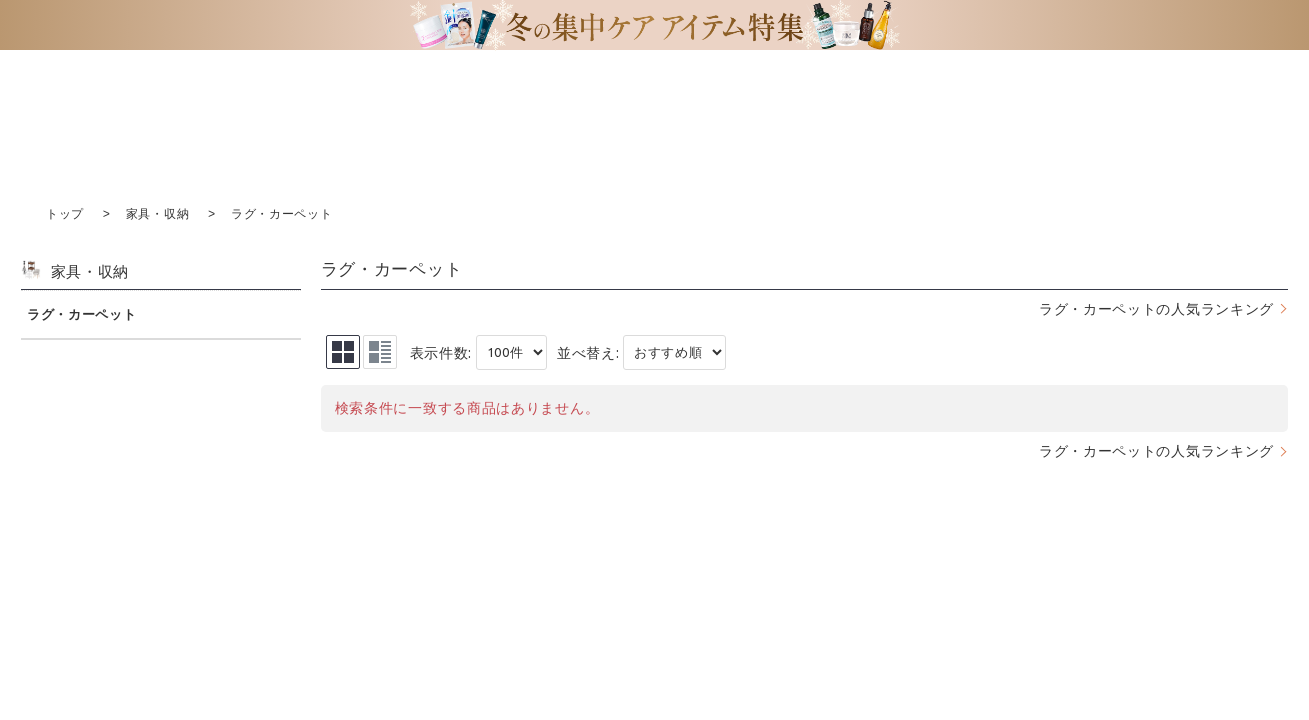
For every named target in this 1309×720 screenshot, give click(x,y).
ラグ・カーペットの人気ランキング (1156, 308)
